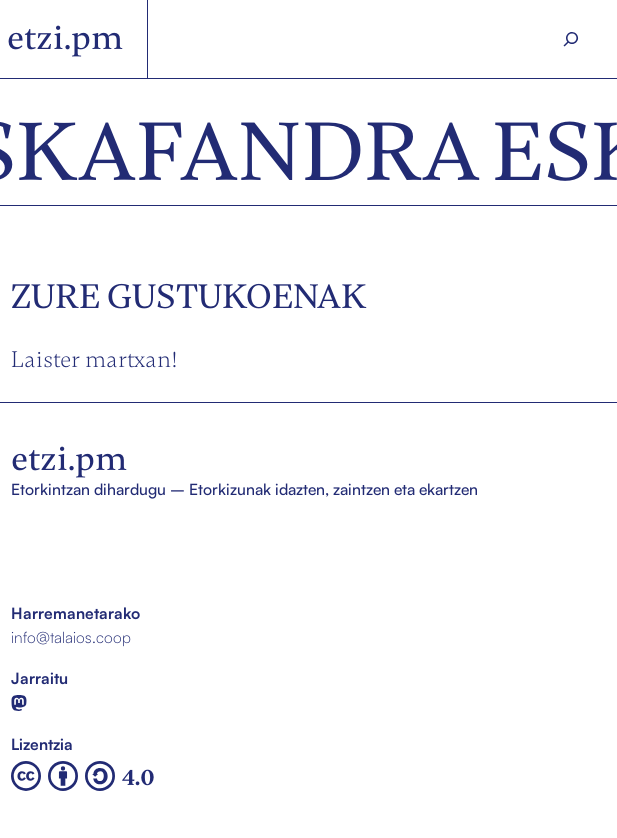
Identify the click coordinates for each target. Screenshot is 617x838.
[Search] (571, 39)
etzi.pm (65, 38)
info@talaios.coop (71, 637)
